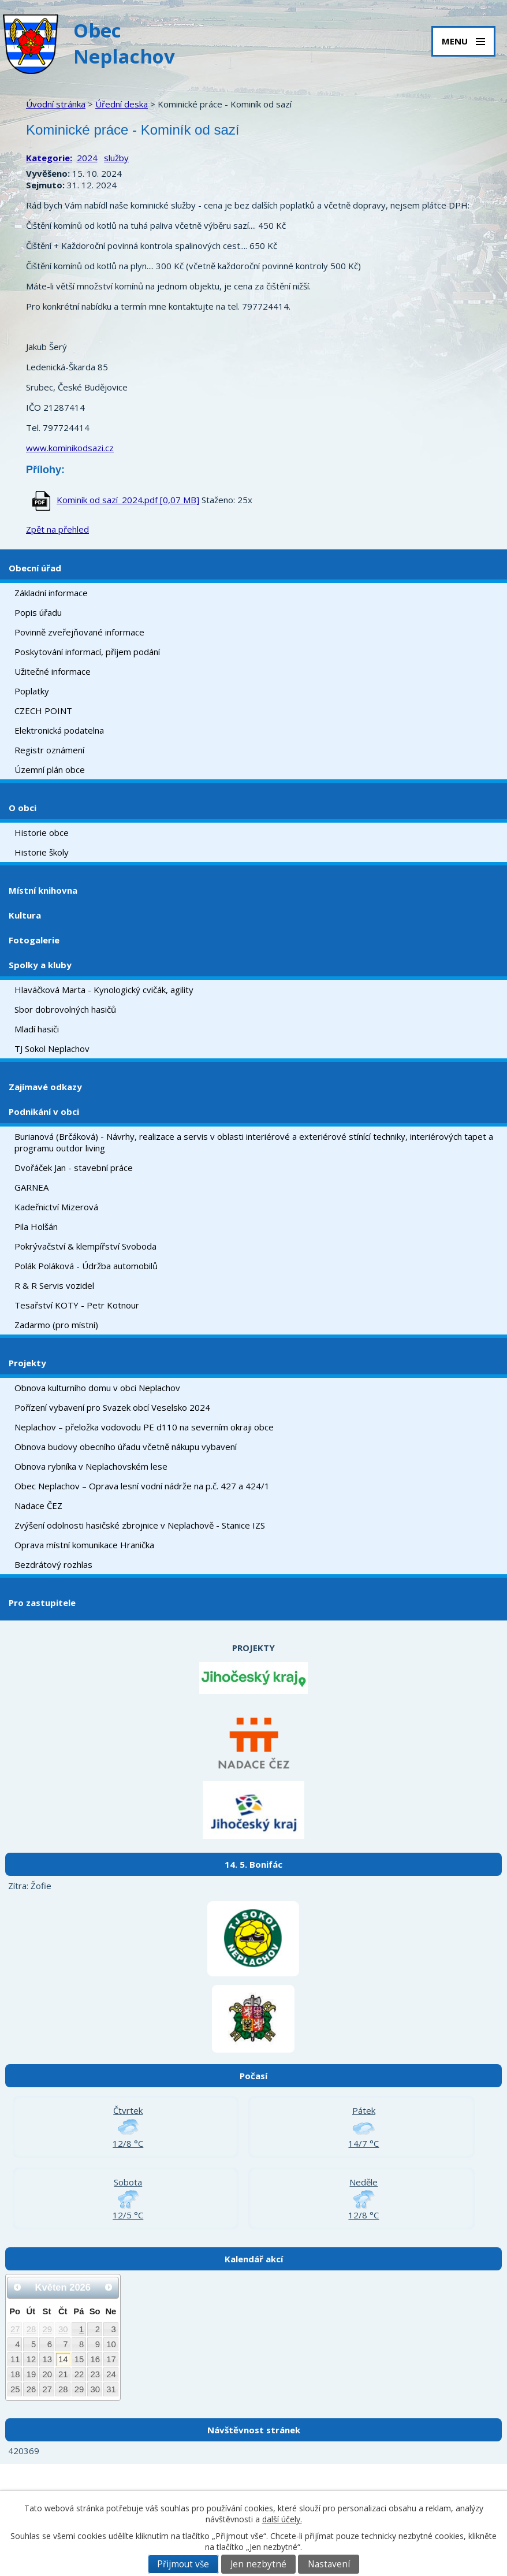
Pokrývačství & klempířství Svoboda (85, 1246)
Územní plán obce (49, 769)
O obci (22, 807)
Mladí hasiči (36, 1029)
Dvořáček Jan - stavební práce (73, 1167)
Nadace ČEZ (38, 1505)
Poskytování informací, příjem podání (87, 651)
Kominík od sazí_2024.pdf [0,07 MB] (128, 499)
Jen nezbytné (258, 2564)
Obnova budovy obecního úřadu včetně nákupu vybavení (125, 1446)
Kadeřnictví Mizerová (56, 1207)
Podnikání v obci (44, 1111)
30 (63, 2329)
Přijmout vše (183, 2564)
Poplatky (31, 691)
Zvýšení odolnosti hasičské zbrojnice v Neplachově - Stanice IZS (139, 1525)
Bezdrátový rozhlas (53, 1564)
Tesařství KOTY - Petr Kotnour (76, 1305)
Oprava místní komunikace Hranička (84, 1545)
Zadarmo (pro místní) (56, 1324)
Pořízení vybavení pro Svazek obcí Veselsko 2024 (112, 1407)
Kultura (25, 915)
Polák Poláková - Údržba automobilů (86, 1266)
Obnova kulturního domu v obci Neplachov (97, 1387)
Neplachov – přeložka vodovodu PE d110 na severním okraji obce (144, 1427)
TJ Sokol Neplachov (52, 1048)
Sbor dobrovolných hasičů (65, 1009)
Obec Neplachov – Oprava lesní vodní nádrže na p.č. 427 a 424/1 (142, 1486)
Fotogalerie (34, 940)
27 (15, 2329)
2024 (87, 157)
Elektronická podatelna (59, 730)
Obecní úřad (35, 568)
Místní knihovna (43, 890)
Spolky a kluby (40, 965)
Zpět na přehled (57, 529)
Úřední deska (121, 104)
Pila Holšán (36, 1226)
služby (116, 157)
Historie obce (41, 832)
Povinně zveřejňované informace (79, 632)
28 (31, 2329)
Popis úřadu (38, 612)
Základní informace (51, 593)
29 (47, 2329)
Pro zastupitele (42, 1602)
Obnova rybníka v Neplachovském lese (90, 1466)
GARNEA (31, 1187)
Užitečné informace (52, 671)
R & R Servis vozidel (54, 1285)
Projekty (27, 1363)
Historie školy (41, 852)
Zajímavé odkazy (45, 1086)
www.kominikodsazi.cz (70, 448)
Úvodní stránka (55, 104)
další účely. (282, 2519)
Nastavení (329, 2564)
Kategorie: (49, 157)
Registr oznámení (49, 750)
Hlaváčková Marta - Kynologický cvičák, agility (103, 989)
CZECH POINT (43, 710)
